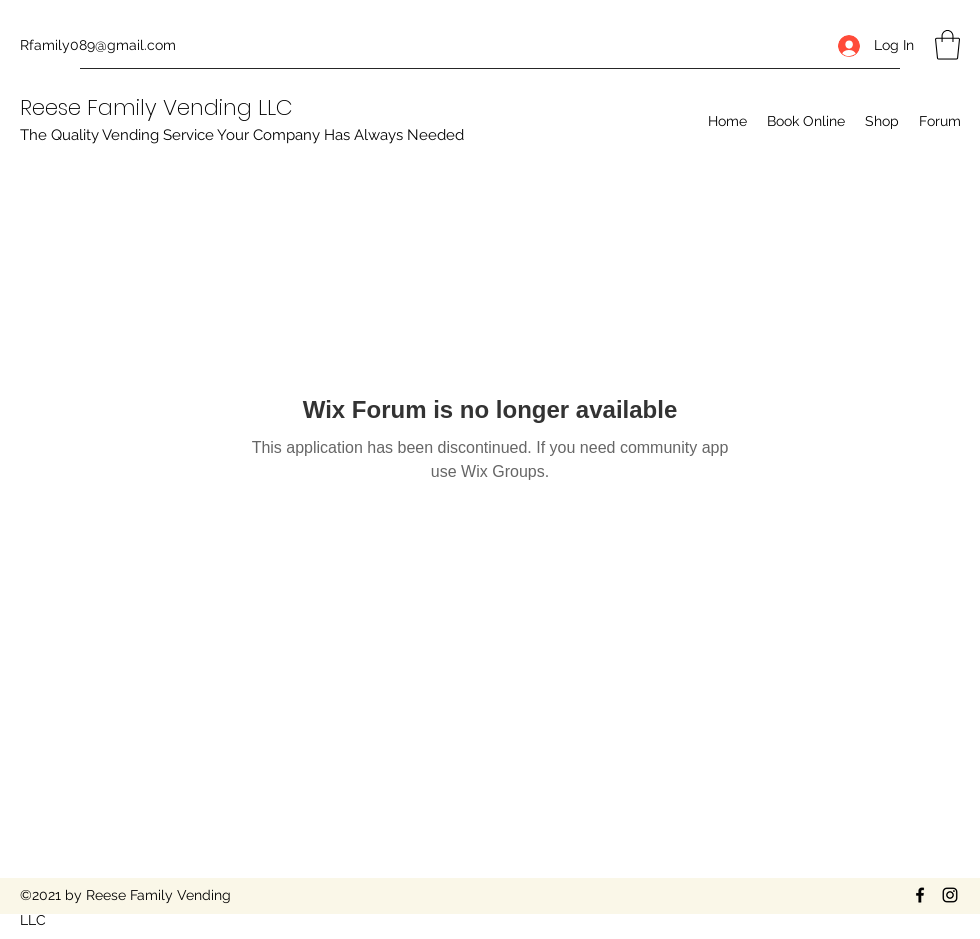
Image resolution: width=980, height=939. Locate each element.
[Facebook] (920, 895)
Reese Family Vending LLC (156, 107)
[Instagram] (950, 895)
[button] (947, 45)
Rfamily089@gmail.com (98, 45)
